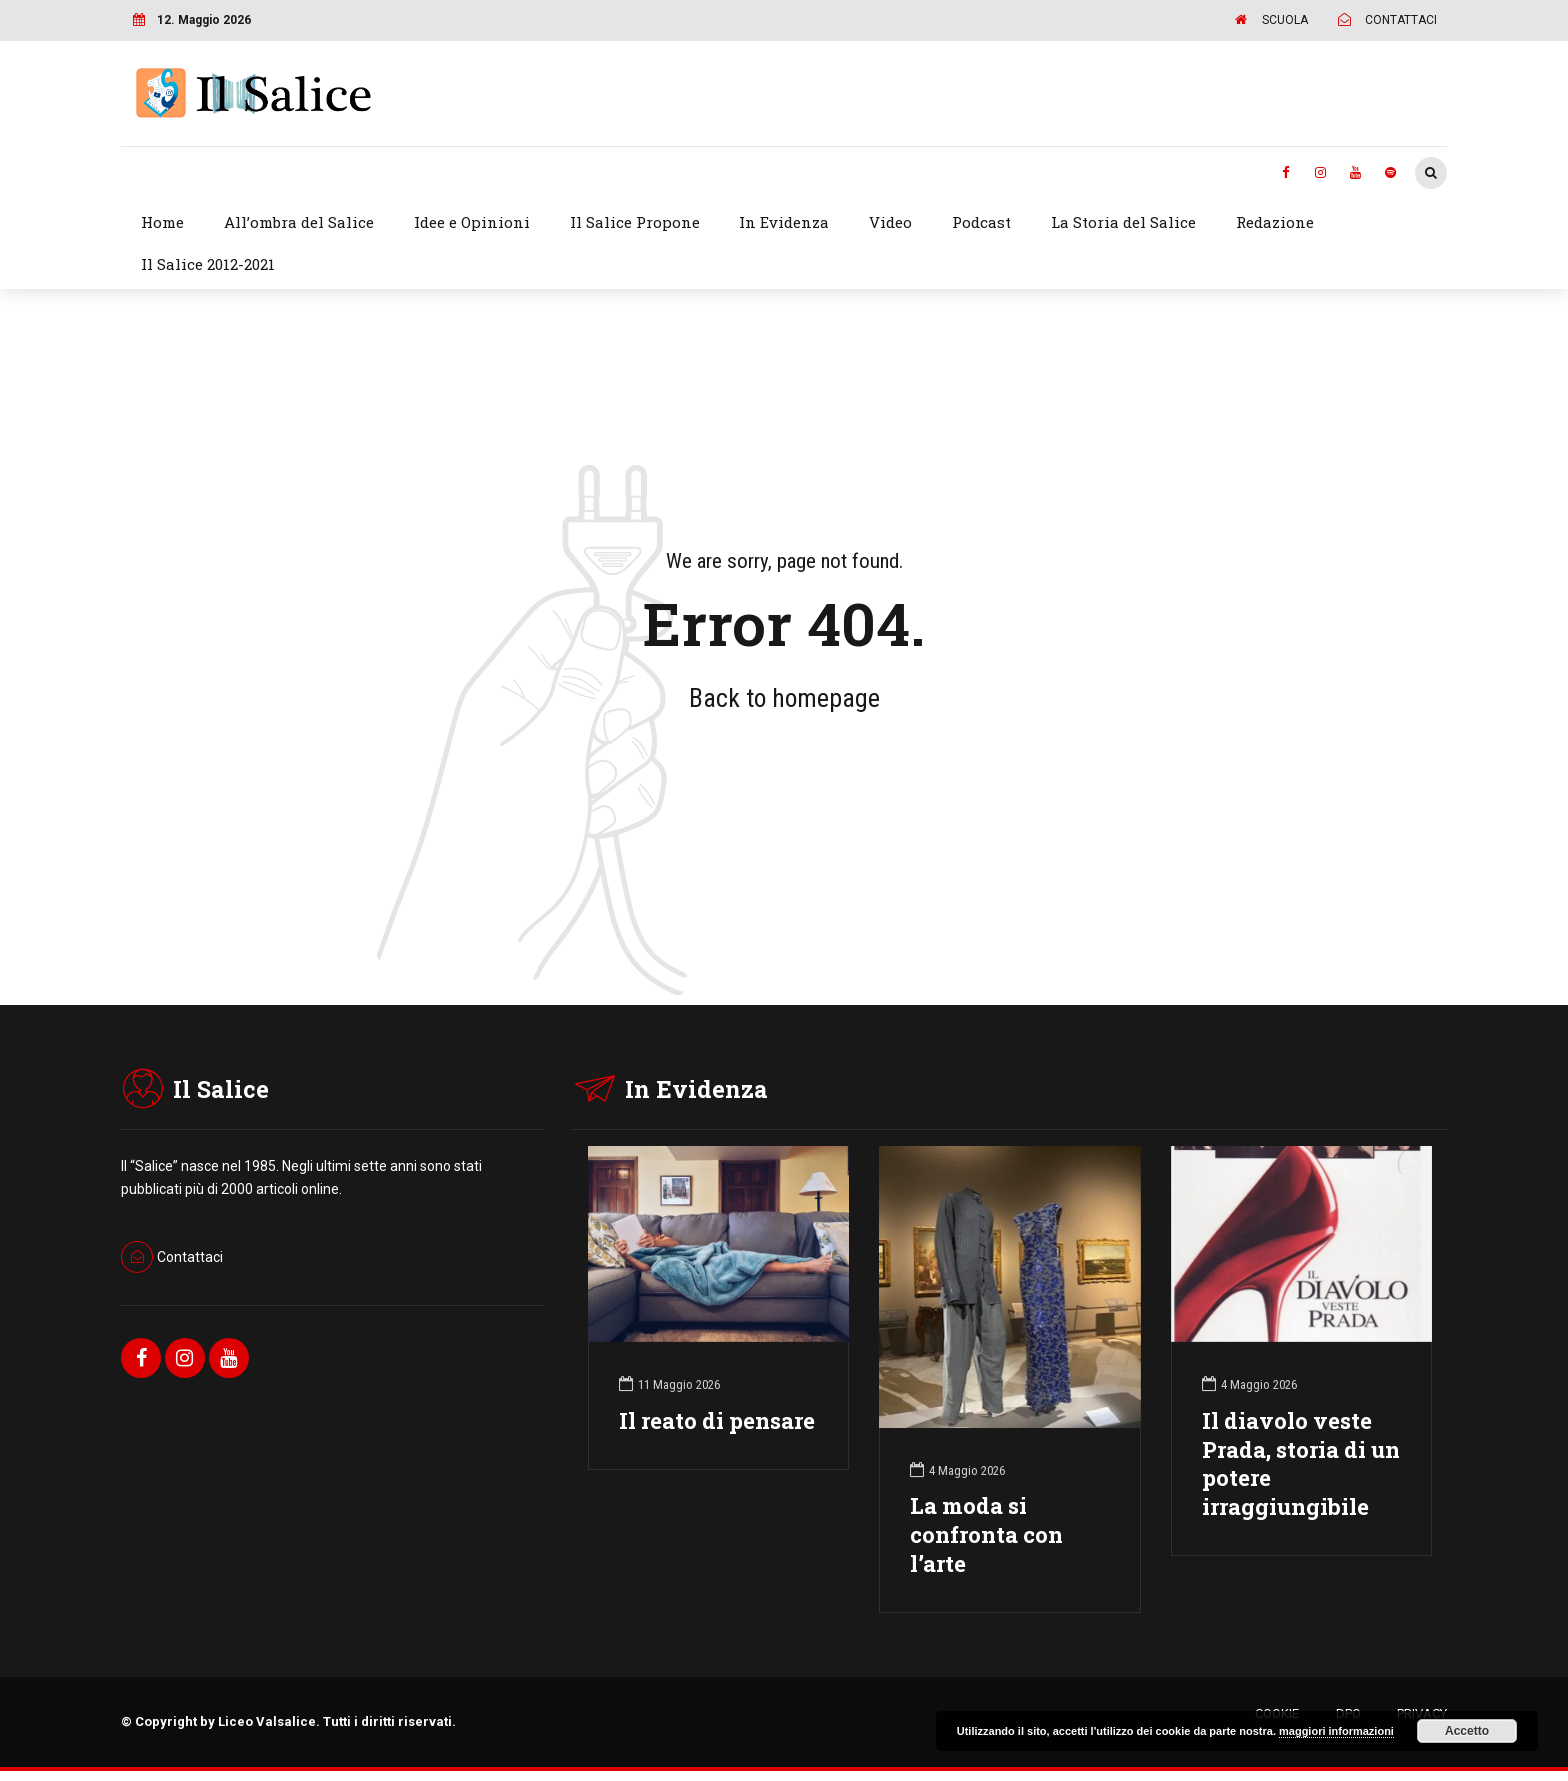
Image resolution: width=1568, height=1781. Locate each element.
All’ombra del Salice (299, 222)
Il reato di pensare (717, 1420)
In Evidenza (784, 222)
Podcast (981, 222)
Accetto (1467, 1731)
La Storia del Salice (1123, 222)
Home (162, 222)
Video (890, 222)
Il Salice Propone (635, 222)
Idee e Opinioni (472, 222)
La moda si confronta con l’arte (986, 1534)
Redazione (1275, 222)
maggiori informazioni (1336, 1731)
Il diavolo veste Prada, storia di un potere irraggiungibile (1301, 1464)
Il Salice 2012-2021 (208, 264)
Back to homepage (784, 698)
